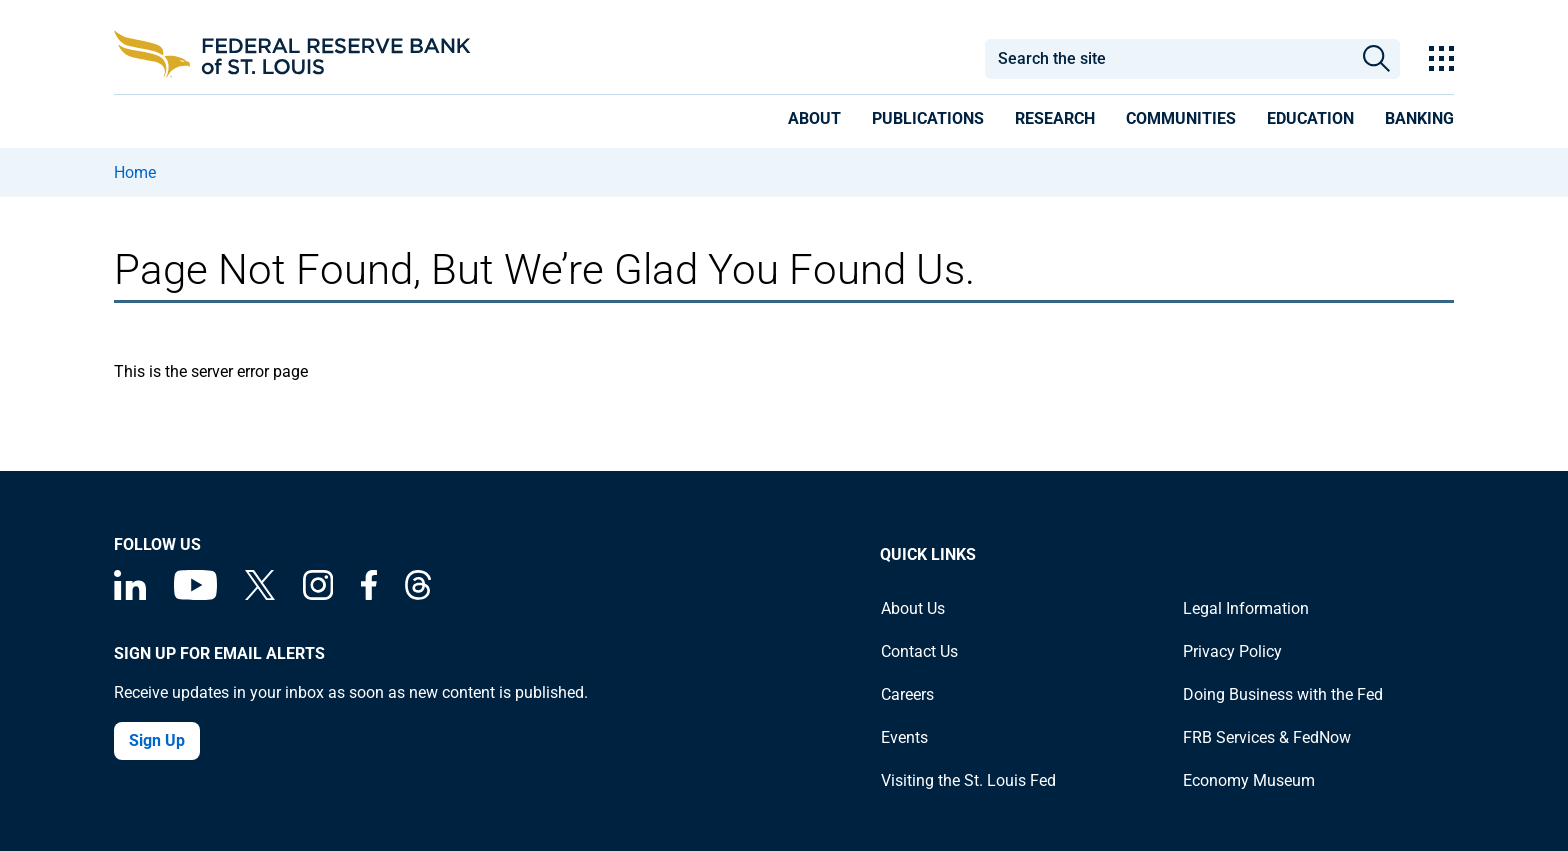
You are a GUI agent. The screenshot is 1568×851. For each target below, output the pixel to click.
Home (135, 172)
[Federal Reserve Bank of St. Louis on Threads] (418, 594)
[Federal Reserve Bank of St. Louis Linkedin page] (130, 594)
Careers (907, 694)
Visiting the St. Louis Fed (968, 780)
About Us (913, 608)
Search (1376, 59)
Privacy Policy (1232, 651)
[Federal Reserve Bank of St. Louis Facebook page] (369, 594)
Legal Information (1246, 608)
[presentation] (814, 122)
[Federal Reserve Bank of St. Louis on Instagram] (318, 594)
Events (904, 737)
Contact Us (919, 651)
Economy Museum (1249, 780)
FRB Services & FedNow (1267, 737)
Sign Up (157, 740)
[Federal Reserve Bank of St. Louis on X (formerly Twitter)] (260, 594)
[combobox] (1168, 59)
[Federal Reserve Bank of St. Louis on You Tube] (195, 594)
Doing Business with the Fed (1283, 694)
